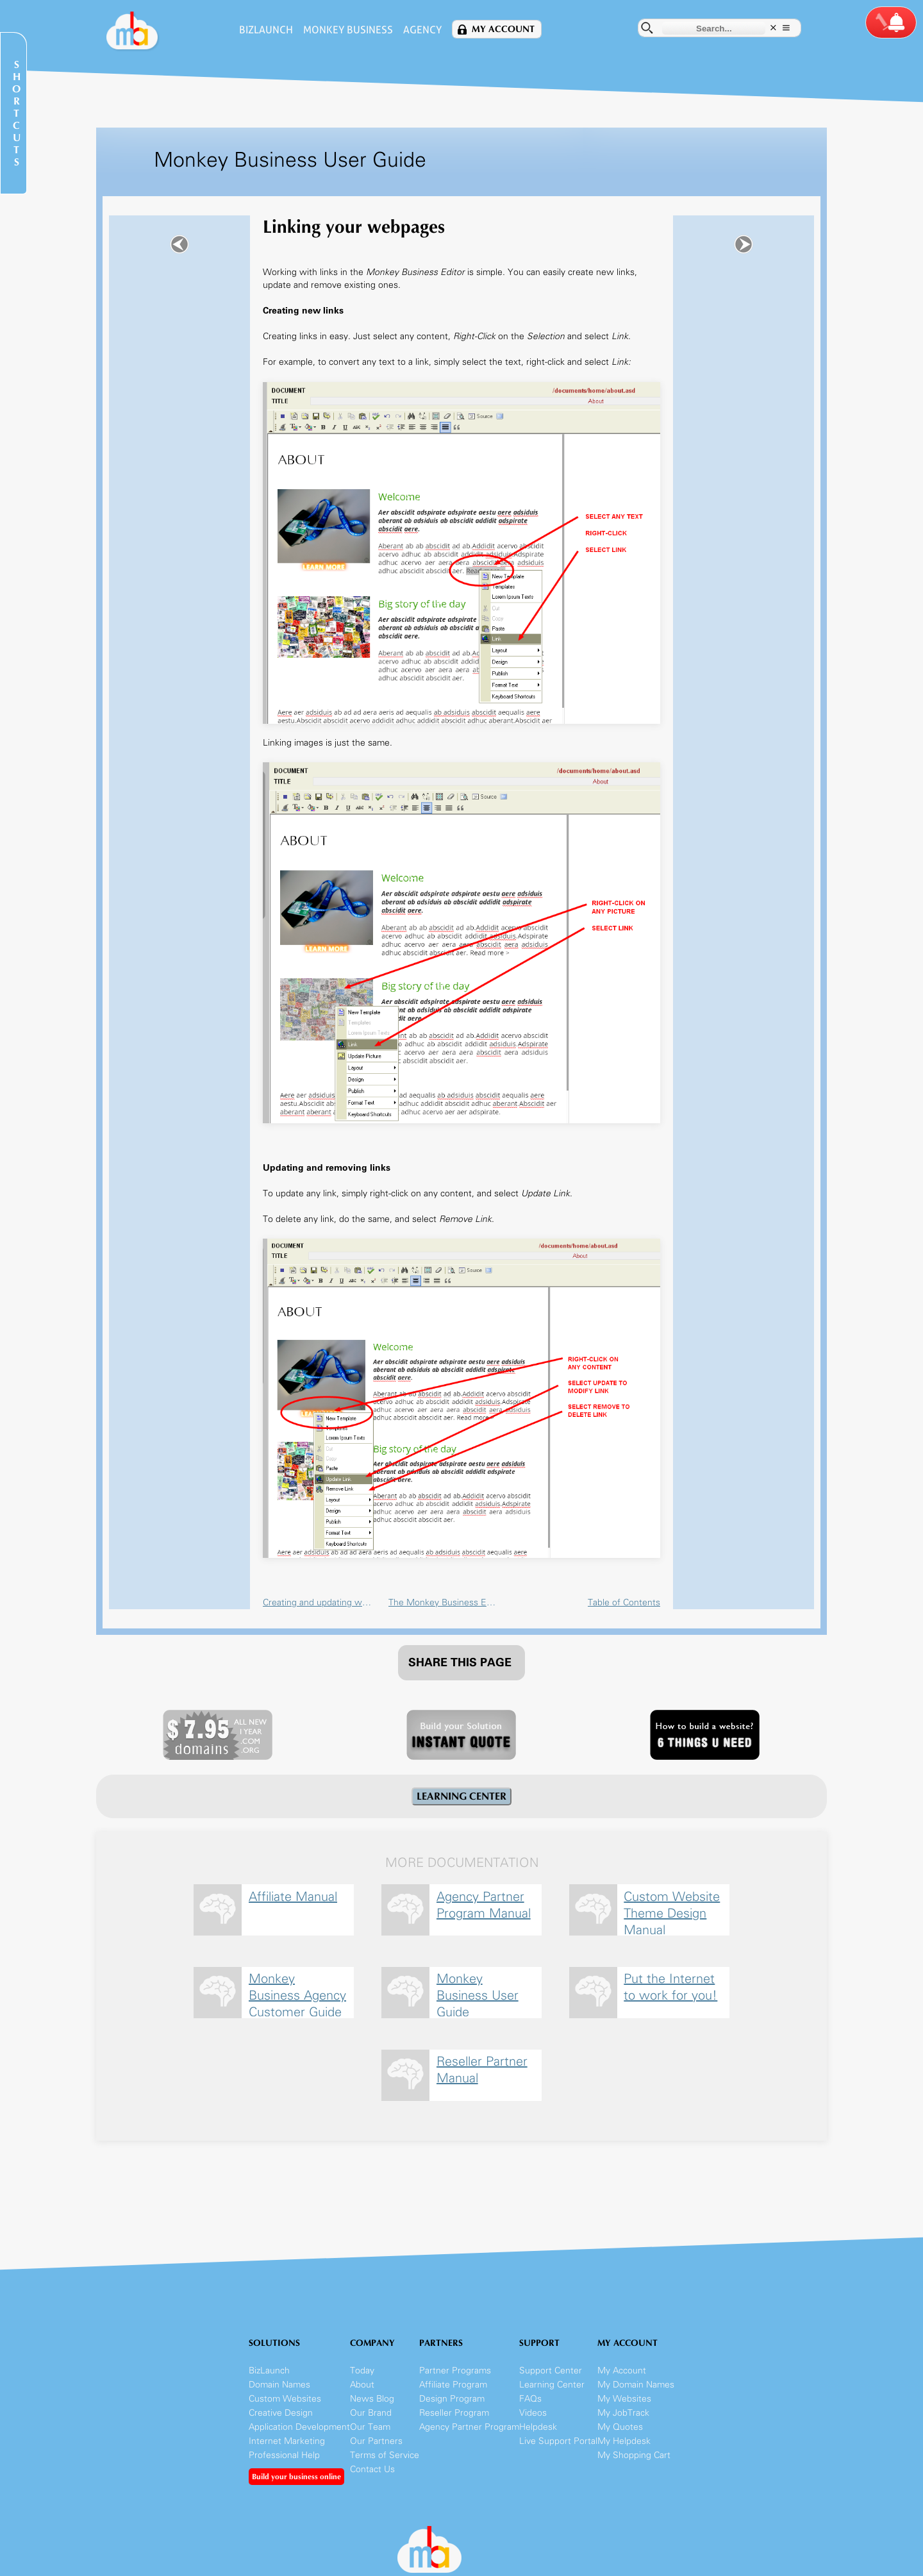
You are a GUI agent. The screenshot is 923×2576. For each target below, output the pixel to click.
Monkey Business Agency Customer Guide (297, 1993)
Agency (422, 30)
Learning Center (552, 2384)
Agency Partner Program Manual (484, 1905)
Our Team (370, 2426)
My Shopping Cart (633, 2455)
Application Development (299, 2426)
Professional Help (284, 2455)
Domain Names (279, 2384)
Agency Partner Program (469, 2426)
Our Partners (376, 2441)
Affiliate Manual (293, 1896)
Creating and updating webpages (319, 1602)
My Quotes (620, 2426)
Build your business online (296, 2476)
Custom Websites (285, 2398)
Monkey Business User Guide (478, 1993)
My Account (503, 29)
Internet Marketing (287, 2441)
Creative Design (281, 2412)
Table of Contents (624, 1602)
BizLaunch (266, 30)
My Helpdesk (624, 2441)
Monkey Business (348, 30)
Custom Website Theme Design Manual (672, 1911)
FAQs (530, 2398)
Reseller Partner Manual (482, 2069)
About (362, 2384)
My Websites (624, 2398)
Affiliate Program (453, 2384)
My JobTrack (623, 2412)
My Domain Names (635, 2384)
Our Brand (371, 2412)
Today (362, 2370)
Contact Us (372, 2469)
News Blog (372, 2398)
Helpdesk (538, 2426)
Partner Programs (455, 2370)
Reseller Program (454, 2412)
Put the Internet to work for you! (670, 1987)
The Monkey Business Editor (444, 1602)
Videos (533, 2412)
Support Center (550, 2370)
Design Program (452, 2398)
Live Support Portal (558, 2441)
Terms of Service (384, 2455)
